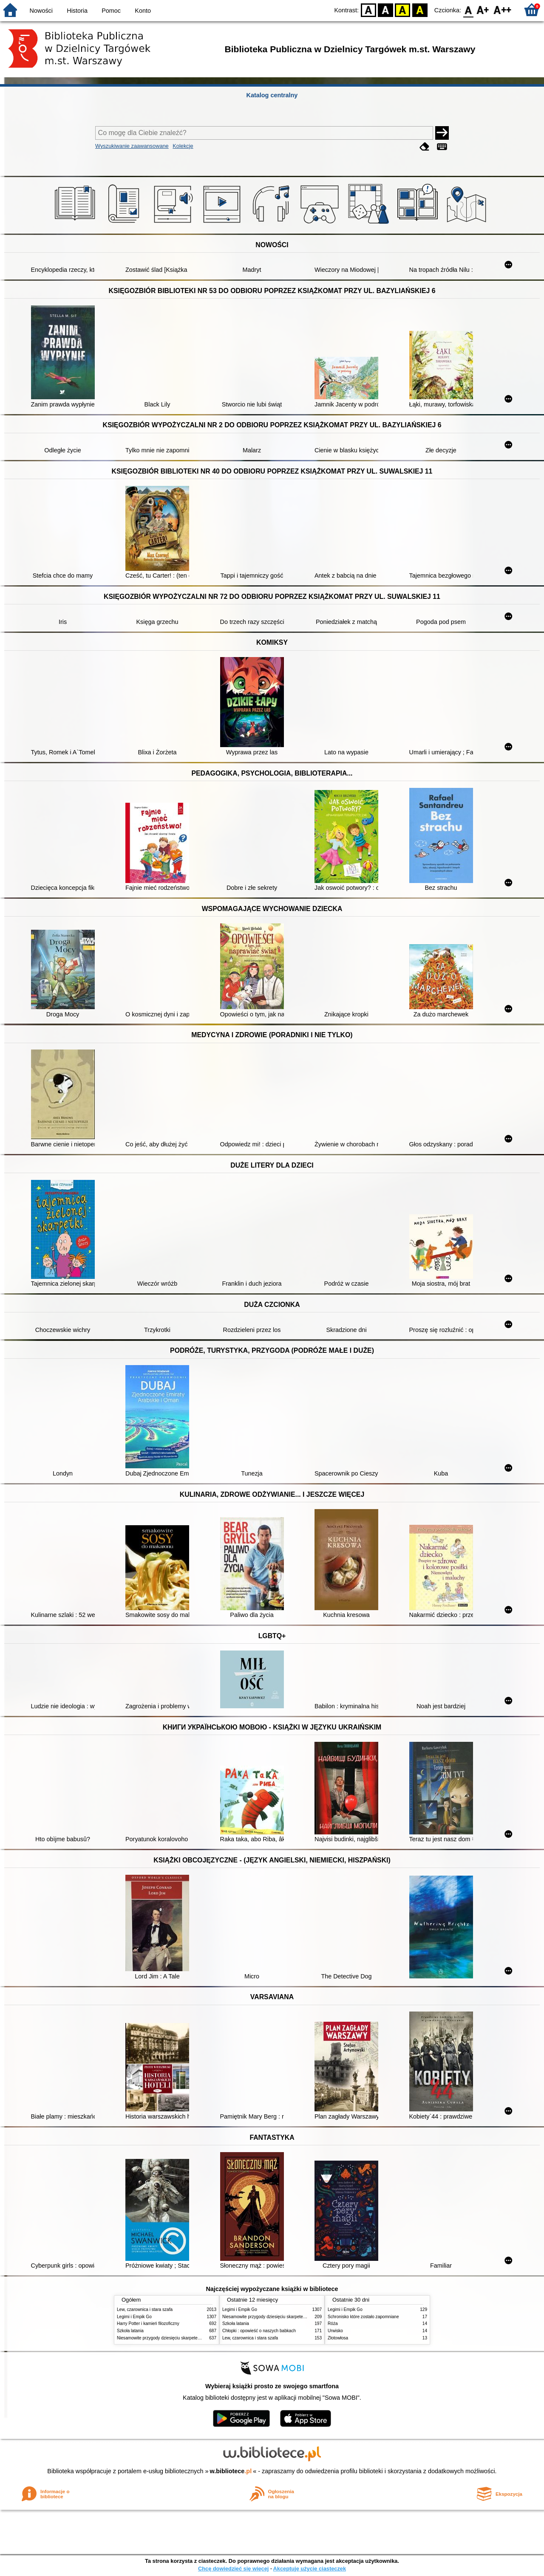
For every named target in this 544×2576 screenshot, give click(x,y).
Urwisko (335, 2330)
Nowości (41, 10)
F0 (468, 9)
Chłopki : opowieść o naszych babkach (259, 2330)
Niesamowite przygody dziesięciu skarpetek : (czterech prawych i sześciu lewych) (194, 2338)
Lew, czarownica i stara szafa (145, 2309)
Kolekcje (183, 146)
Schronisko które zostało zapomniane (363, 2316)
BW (385, 9)
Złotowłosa (338, 2338)
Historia (77, 10)
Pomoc (111, 10)
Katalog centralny (272, 95)
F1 (483, 9)
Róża (333, 2323)
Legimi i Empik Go (134, 2316)
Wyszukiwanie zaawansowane (132, 146)
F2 (503, 9)
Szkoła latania (130, 2330)
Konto (143, 10)
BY (419, 9)
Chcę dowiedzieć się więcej (233, 2568)
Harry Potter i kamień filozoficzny (148, 2323)
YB (402, 9)
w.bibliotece (231, 2471)
